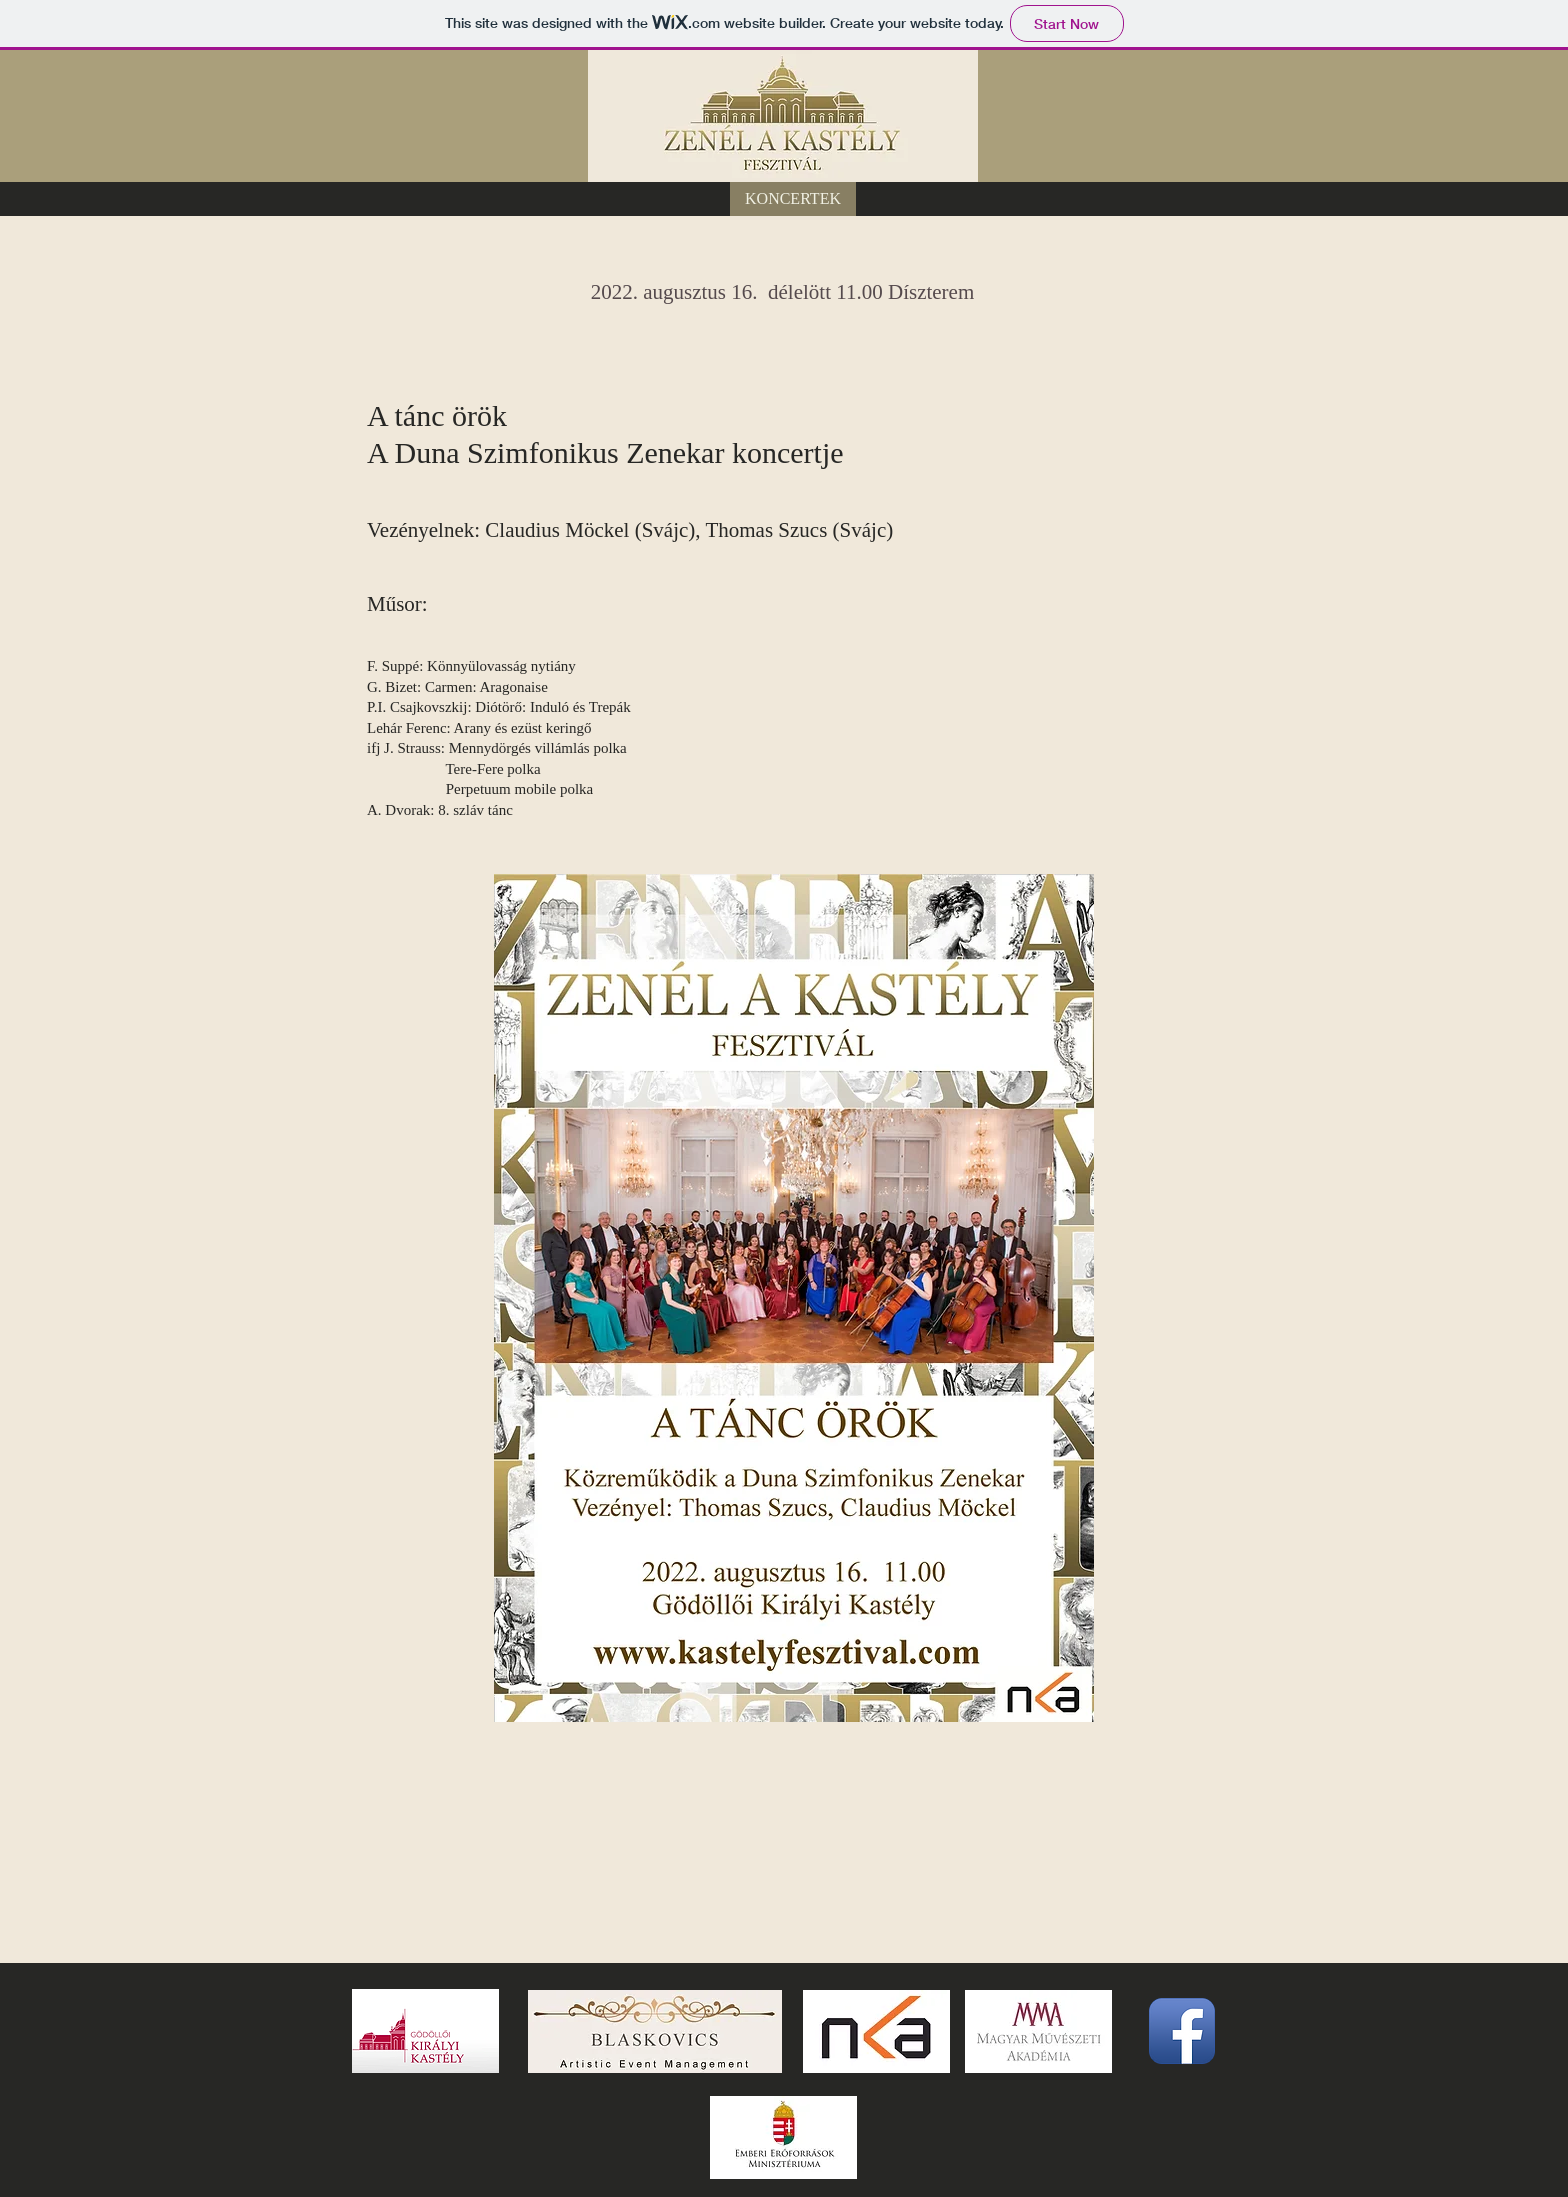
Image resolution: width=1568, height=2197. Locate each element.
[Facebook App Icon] (1182, 2031)
